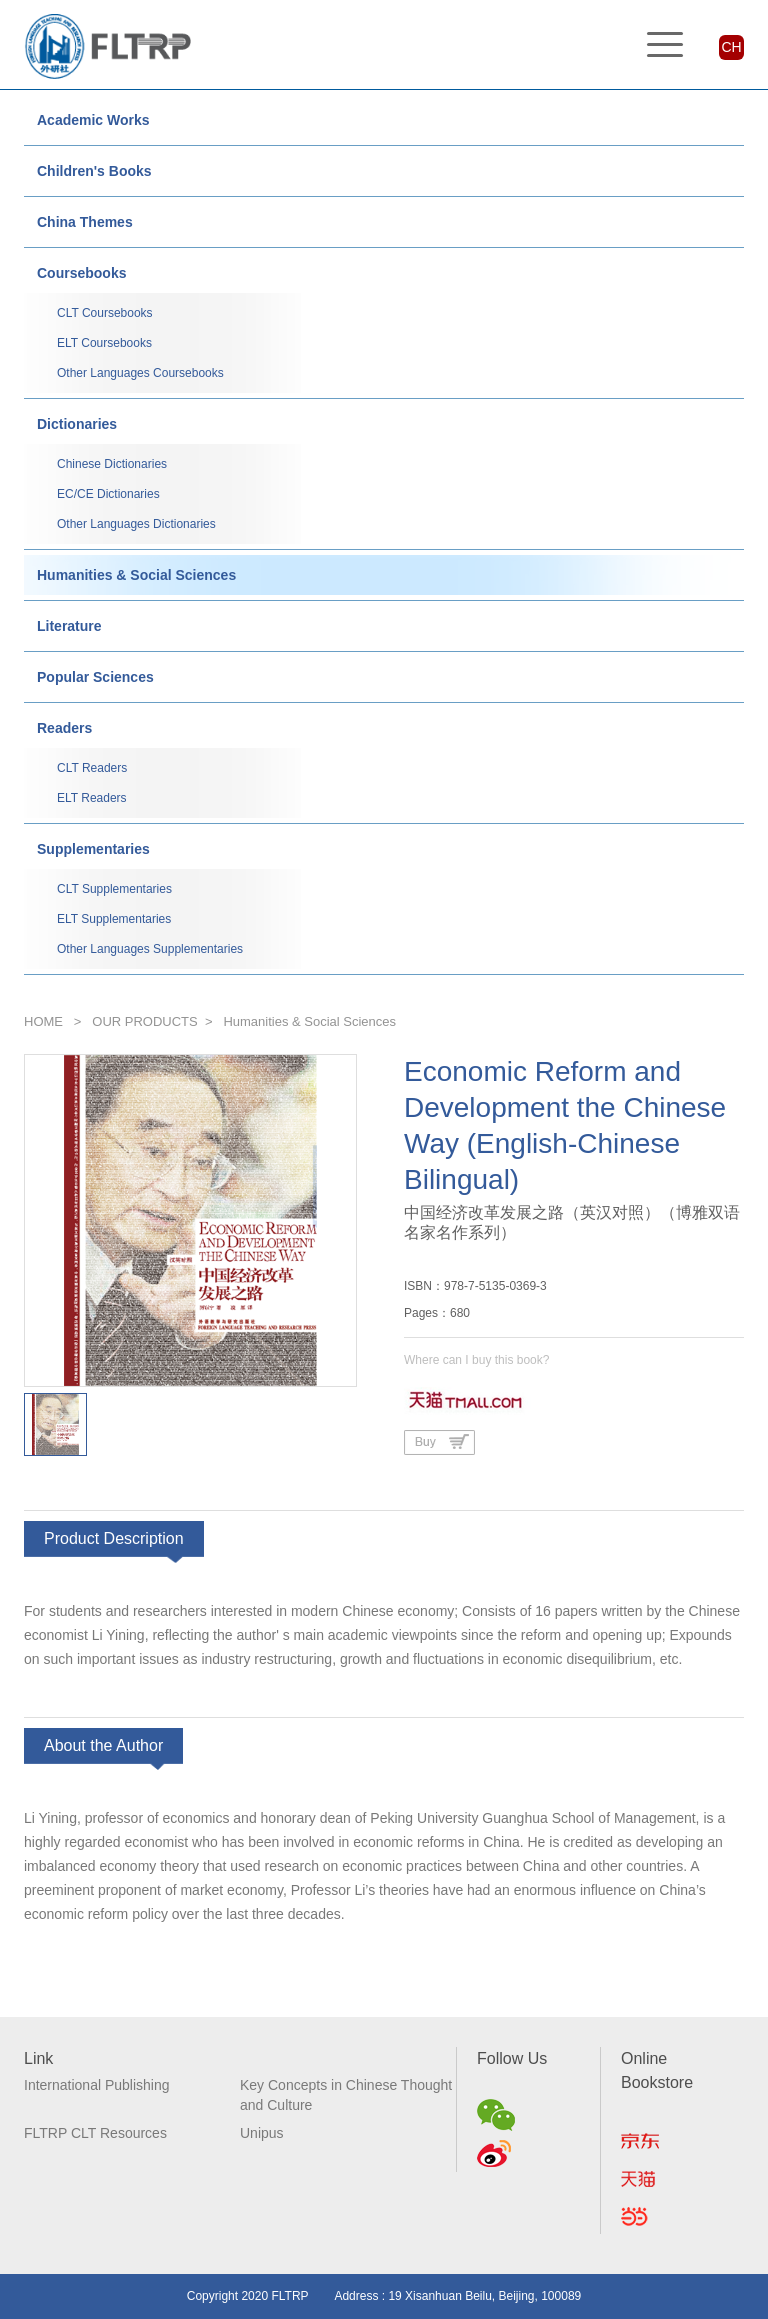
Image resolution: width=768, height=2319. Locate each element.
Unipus (262, 2133)
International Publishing (97, 2085)
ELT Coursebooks (104, 343)
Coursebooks (81, 273)
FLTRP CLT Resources (95, 2133)
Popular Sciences (95, 677)
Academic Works (93, 120)
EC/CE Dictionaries (108, 494)
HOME (43, 1021)
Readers (64, 728)
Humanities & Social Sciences (136, 575)
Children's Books (94, 171)
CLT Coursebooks (105, 313)
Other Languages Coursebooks (140, 373)
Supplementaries (93, 849)
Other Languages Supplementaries (150, 949)
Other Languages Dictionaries (136, 524)
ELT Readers (92, 798)
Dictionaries (77, 424)
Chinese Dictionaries (112, 464)
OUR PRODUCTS (144, 1021)
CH (731, 47)
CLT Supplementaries (114, 889)
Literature (69, 626)
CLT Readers (92, 768)
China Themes (85, 222)
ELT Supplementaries (114, 919)
